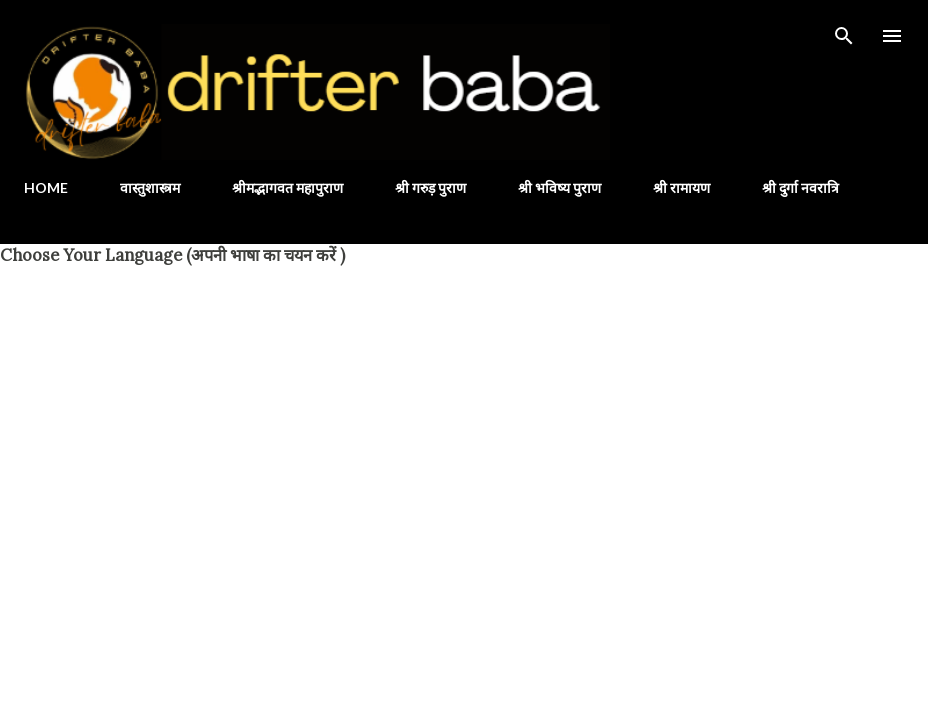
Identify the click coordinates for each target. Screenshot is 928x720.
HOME (46, 187)
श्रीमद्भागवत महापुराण (287, 187)
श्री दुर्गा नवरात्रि (800, 187)
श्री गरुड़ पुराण (430, 187)
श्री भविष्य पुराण (559, 187)
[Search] (844, 36)
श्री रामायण (681, 187)
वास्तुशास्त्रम (150, 187)
